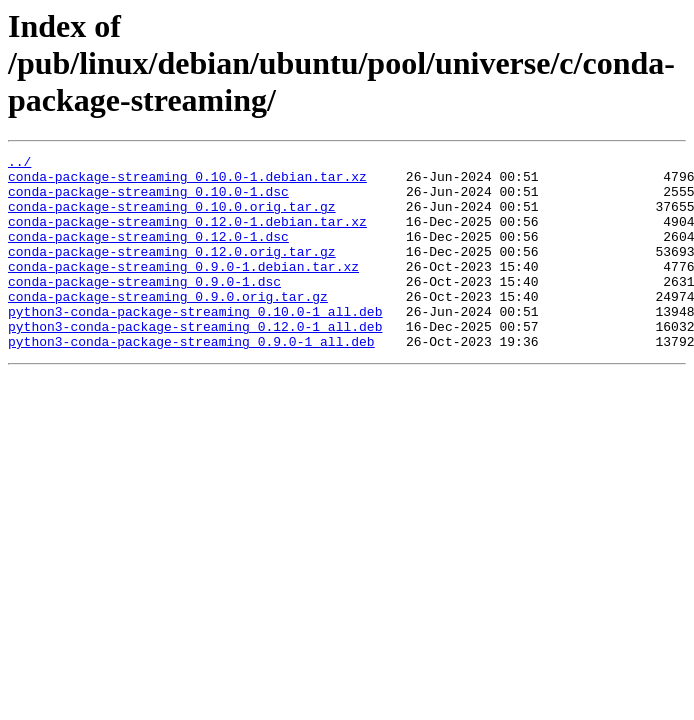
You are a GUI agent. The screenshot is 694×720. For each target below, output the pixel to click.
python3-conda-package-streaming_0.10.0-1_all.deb (195, 344)
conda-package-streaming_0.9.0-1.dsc (144, 308)
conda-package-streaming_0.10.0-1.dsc (148, 200)
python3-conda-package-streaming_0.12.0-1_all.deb (195, 362)
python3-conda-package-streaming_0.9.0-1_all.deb (191, 380)
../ (19, 164)
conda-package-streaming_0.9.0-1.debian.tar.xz (183, 290)
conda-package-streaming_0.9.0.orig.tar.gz (168, 326)
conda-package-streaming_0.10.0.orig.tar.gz (172, 218)
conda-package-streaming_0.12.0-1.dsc (148, 254)
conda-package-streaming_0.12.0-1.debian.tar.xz (187, 236)
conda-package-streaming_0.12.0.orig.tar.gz (172, 272)
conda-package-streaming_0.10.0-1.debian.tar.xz (187, 182)
